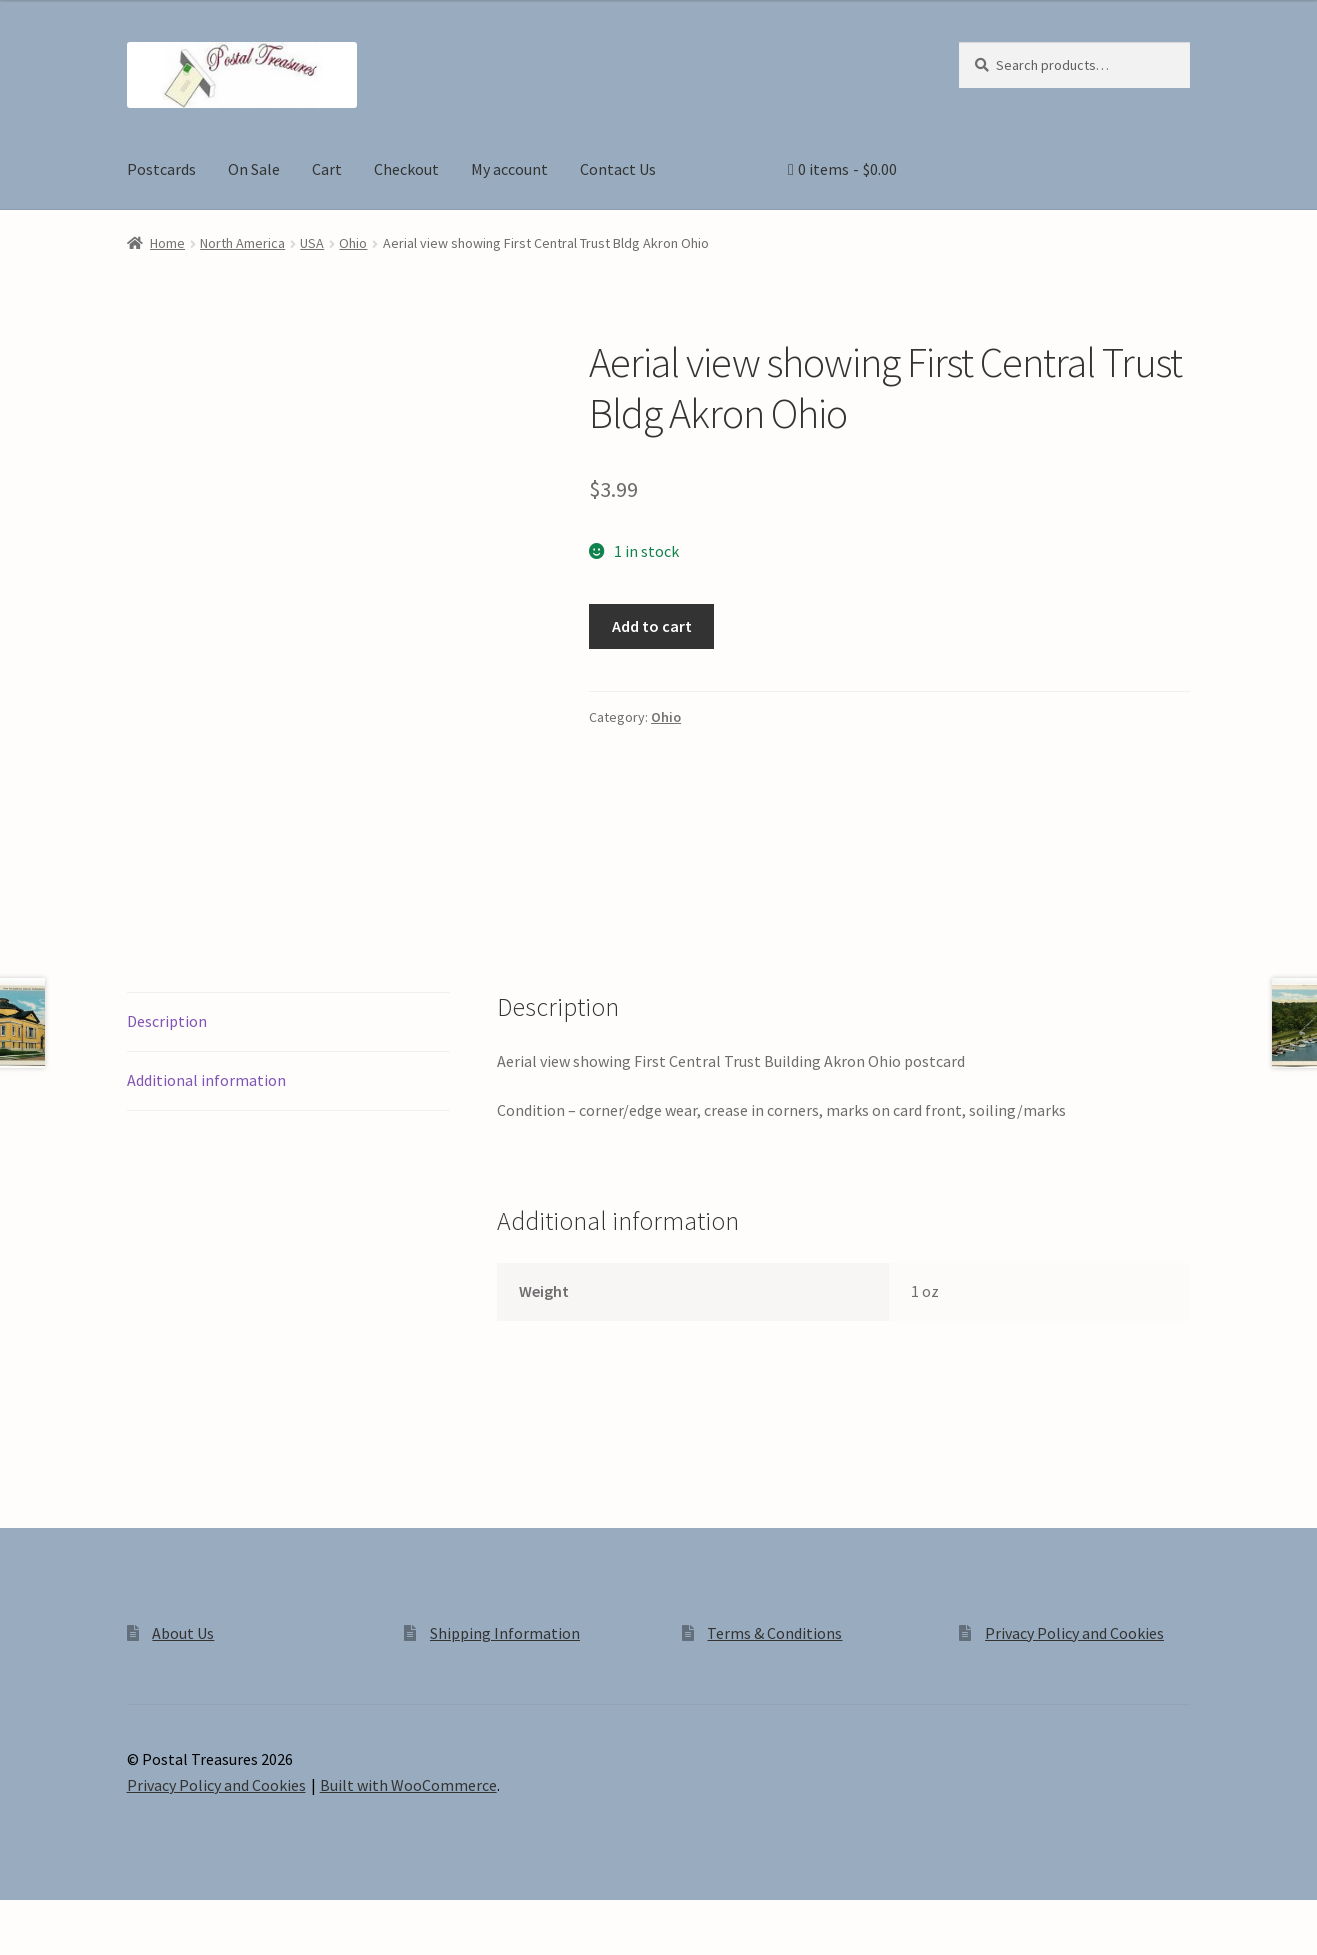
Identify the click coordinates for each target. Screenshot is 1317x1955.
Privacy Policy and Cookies (1074, 1633)
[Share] (119, 1918)
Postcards (161, 169)
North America (242, 243)
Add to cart (652, 626)
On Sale (254, 169)
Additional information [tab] (206, 1080)
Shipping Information (505, 1633)
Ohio (353, 243)
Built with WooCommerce (408, 1785)
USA (312, 243)
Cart (327, 169)
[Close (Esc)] (167, 1918)
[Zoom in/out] (22, 1918)
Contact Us (618, 169)
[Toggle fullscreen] (70, 1918)
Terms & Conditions (774, 1633)
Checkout (406, 169)
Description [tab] (167, 1021)
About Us (183, 1633)
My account (509, 169)
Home (167, 243)
